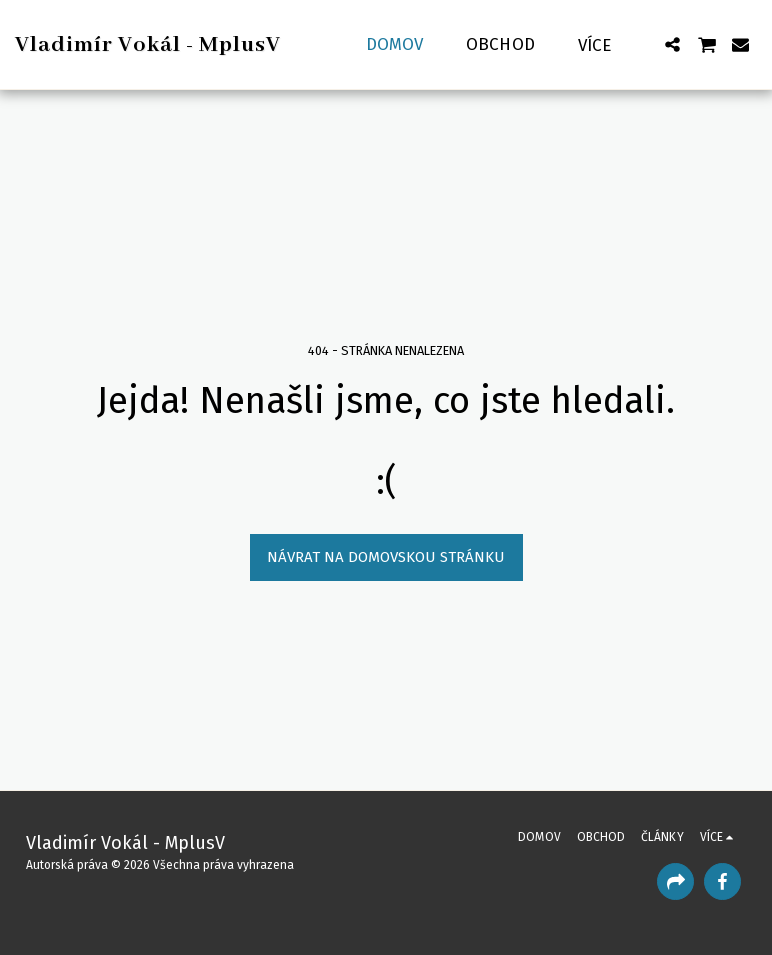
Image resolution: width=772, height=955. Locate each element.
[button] (672, 44)
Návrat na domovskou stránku (386, 557)
